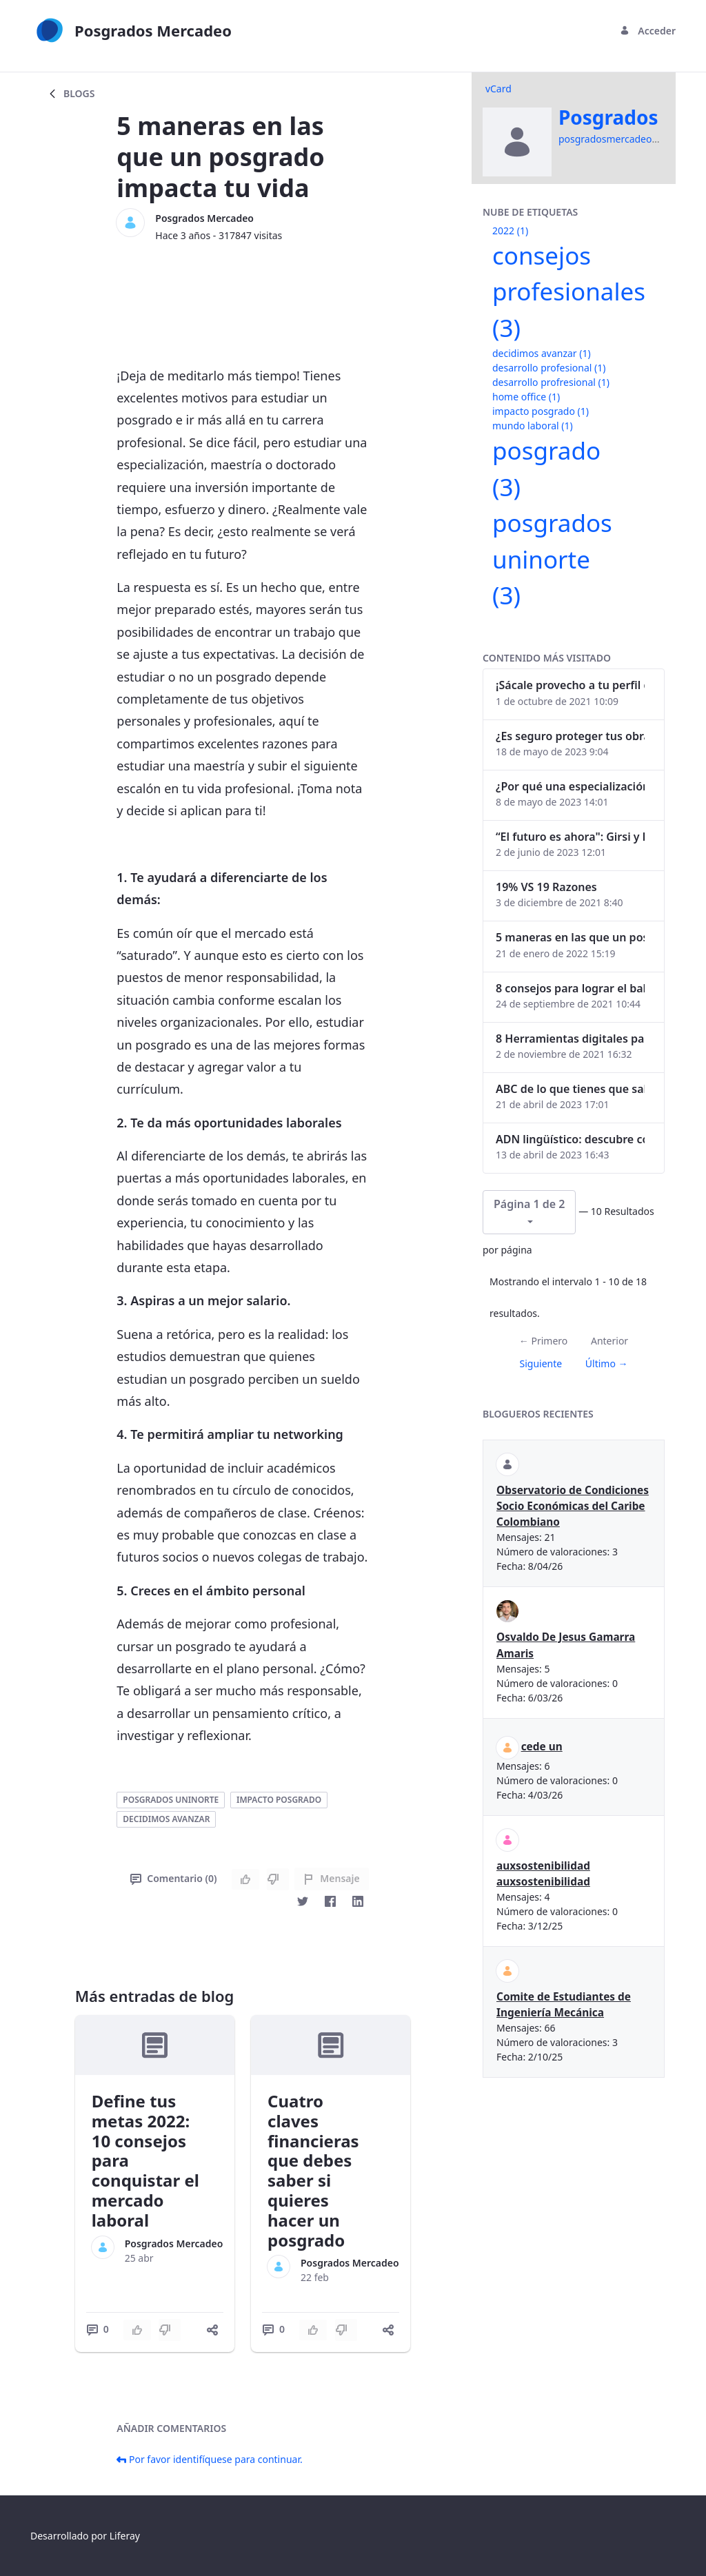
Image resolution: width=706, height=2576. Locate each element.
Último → (606, 1363)
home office (526, 396)
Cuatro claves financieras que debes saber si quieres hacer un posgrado (313, 2170)
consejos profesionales (568, 291)
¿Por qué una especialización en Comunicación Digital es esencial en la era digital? (570, 786)
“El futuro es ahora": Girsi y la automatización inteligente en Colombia (570, 836)
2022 (510, 230)
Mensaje (331, 1878)
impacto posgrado (278, 1800)
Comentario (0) (173, 1878)
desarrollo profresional (550, 382)
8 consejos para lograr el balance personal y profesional (570, 988)
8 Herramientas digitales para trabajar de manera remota (570, 1038)
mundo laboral (532, 425)
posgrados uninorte (171, 1800)
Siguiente (540, 1363)
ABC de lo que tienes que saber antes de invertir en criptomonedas (570, 1088)
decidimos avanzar (166, 1819)
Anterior (609, 1340)
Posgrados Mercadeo (204, 218)
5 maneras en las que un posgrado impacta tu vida (570, 937)
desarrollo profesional (548, 367)
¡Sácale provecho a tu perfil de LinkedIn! (570, 685)
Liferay (125, 2535)
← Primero (543, 1340)
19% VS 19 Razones (546, 887)
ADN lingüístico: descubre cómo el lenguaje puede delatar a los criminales (570, 1139)
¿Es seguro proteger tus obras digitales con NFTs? (570, 736)
